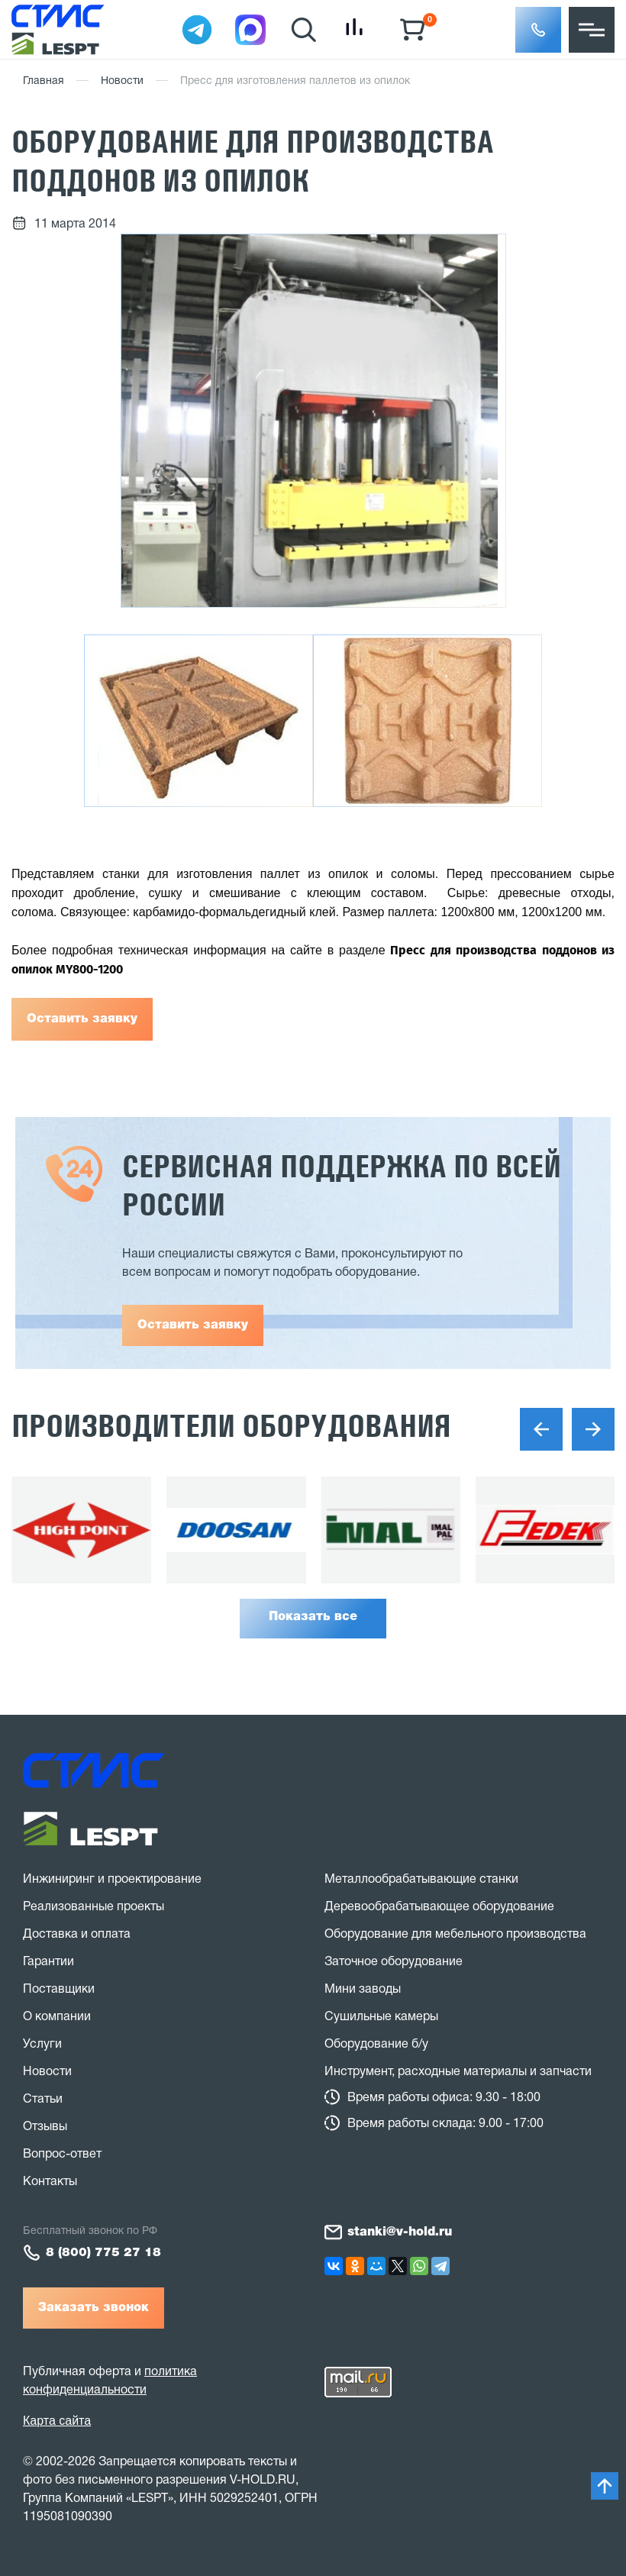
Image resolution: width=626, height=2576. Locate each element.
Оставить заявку (82, 1019)
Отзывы (45, 2127)
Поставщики (59, 1989)
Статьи (43, 2099)
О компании (57, 2017)
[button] (538, 30)
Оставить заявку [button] (192, 1325)
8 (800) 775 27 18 (103, 2253)
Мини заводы (362, 1989)
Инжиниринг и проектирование (112, 1879)
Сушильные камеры (381, 2017)
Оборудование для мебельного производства (455, 1934)
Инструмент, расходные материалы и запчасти (458, 2072)
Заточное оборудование (393, 1962)
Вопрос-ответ (62, 2154)
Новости (122, 81)
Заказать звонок (93, 2308)
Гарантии (48, 1962)
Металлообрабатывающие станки (421, 1879)
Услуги (42, 2044)
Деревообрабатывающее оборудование (439, 1907)
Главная (43, 81)
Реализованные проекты (93, 1907)
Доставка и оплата (77, 1934)
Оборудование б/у (376, 2044)
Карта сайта (57, 2420)
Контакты (50, 2182)
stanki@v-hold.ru (399, 2232)
